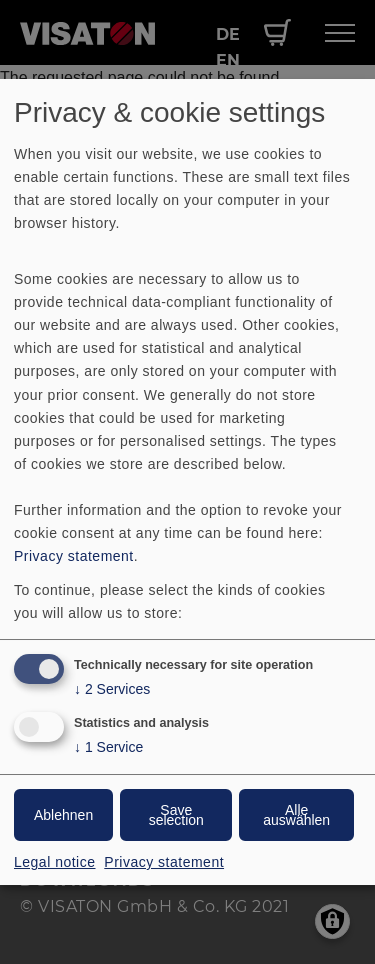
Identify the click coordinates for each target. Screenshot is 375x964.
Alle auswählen (296, 815)
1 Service (108, 747)
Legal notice (55, 862)
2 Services (112, 689)
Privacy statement (74, 556)
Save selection (176, 815)
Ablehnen (63, 815)
